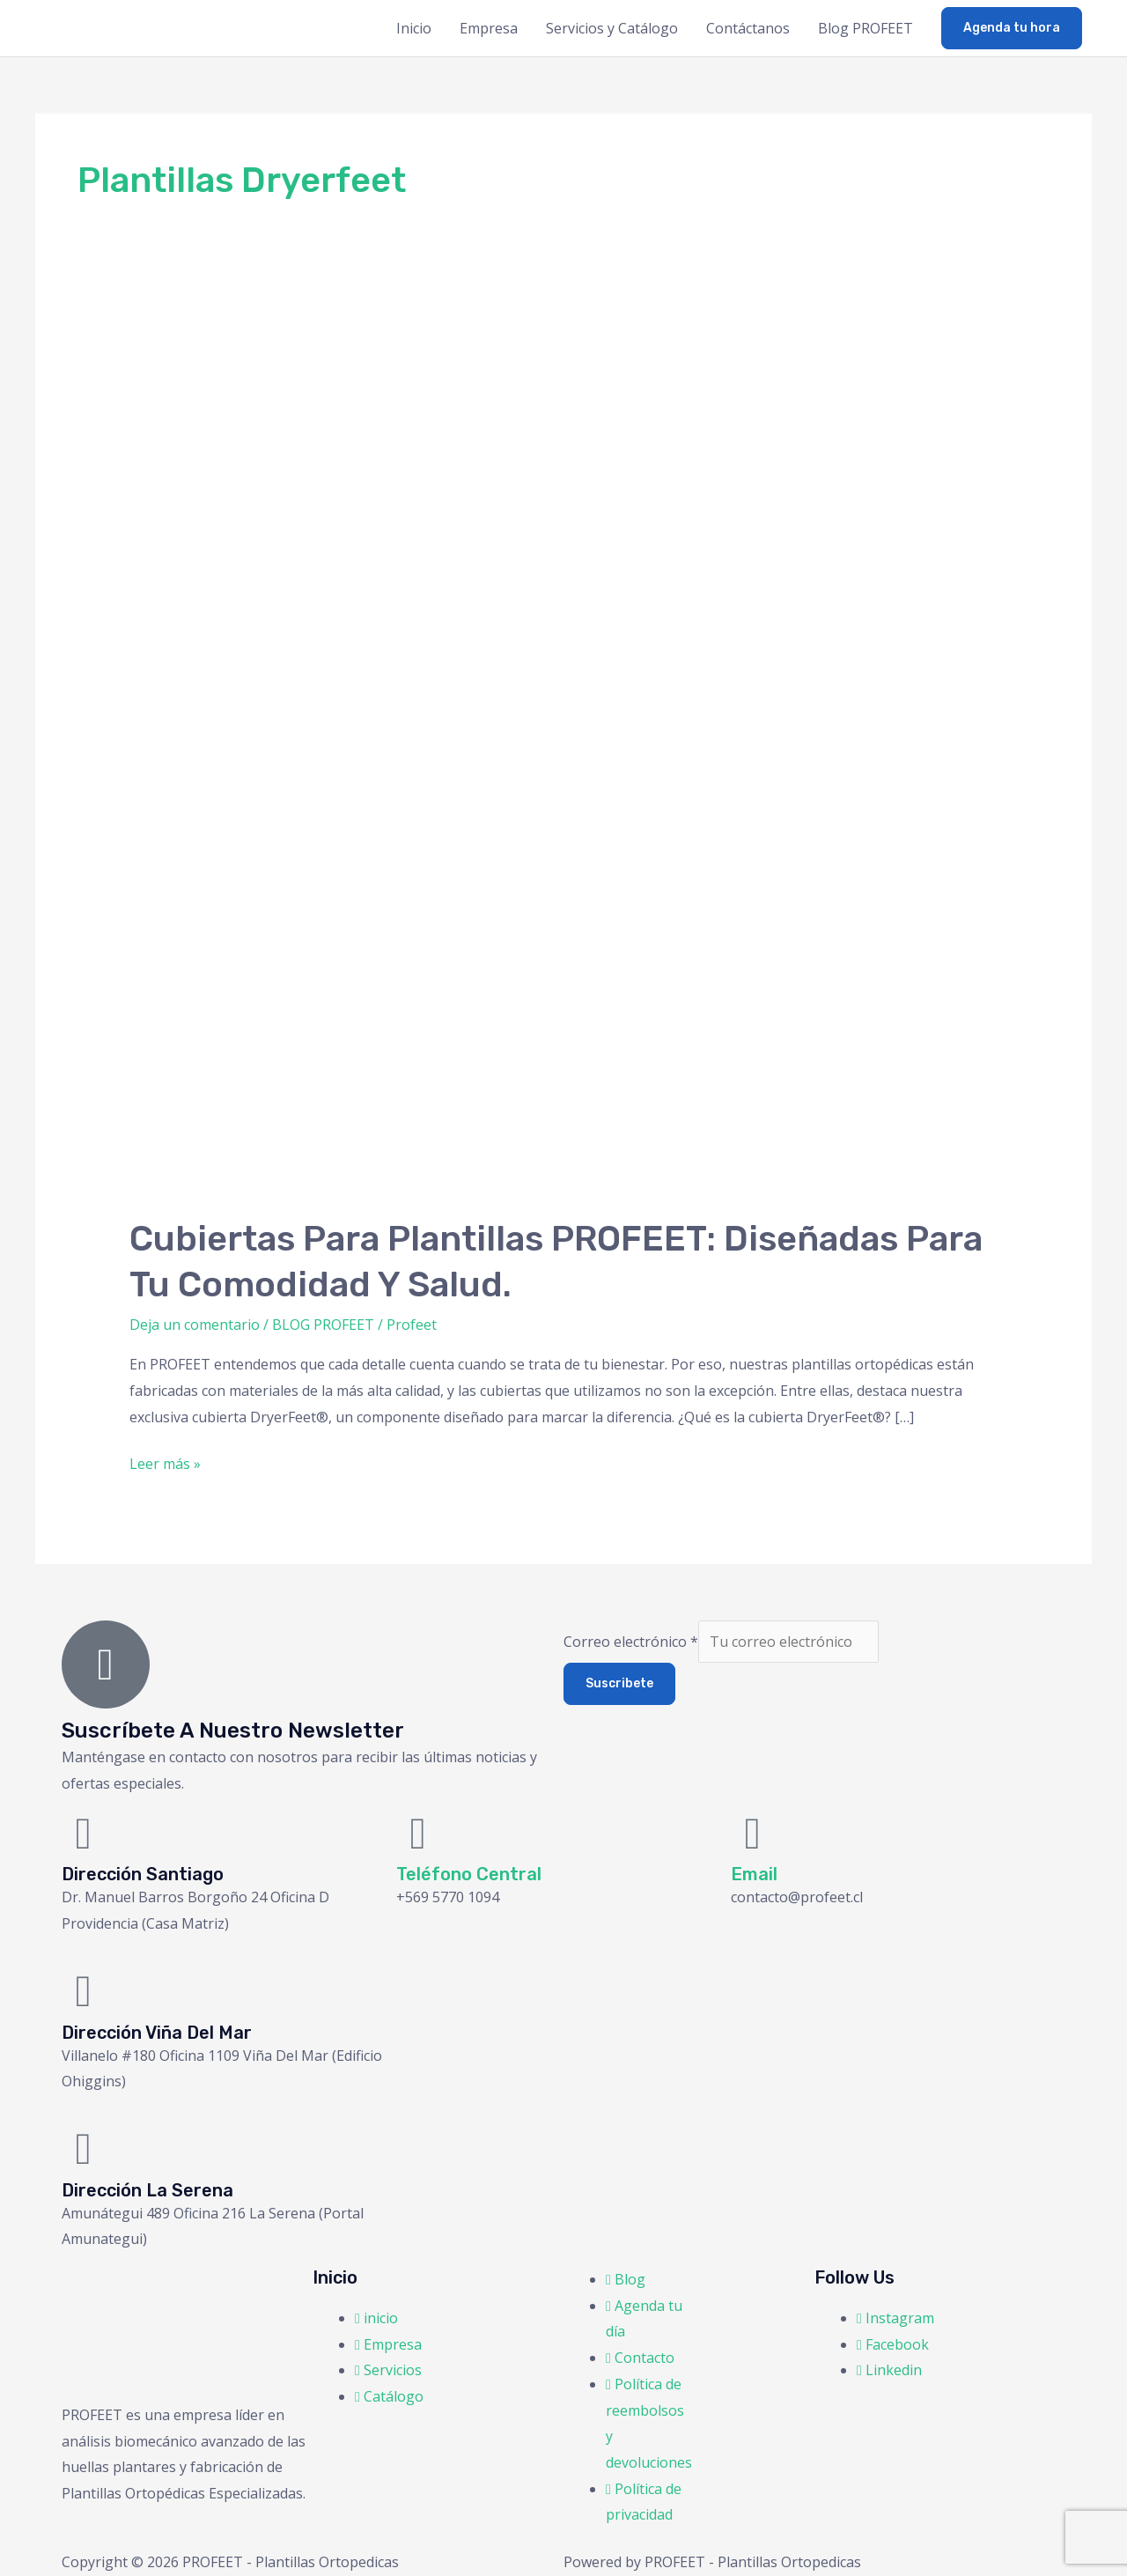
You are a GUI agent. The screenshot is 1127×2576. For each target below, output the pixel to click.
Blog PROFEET (865, 28)
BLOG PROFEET (323, 1324)
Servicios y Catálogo (612, 28)
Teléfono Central (468, 1874)
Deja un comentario (194, 1324)
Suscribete (619, 1683)
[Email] (753, 1834)
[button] (1011, 28)
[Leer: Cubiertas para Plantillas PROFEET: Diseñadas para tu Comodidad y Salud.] (563, 759)
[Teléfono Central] (418, 1834)
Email (754, 1874)
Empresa (489, 28)
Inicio (413, 28)
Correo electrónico (631, 1641)
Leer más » (165, 1462)
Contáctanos (748, 28)
